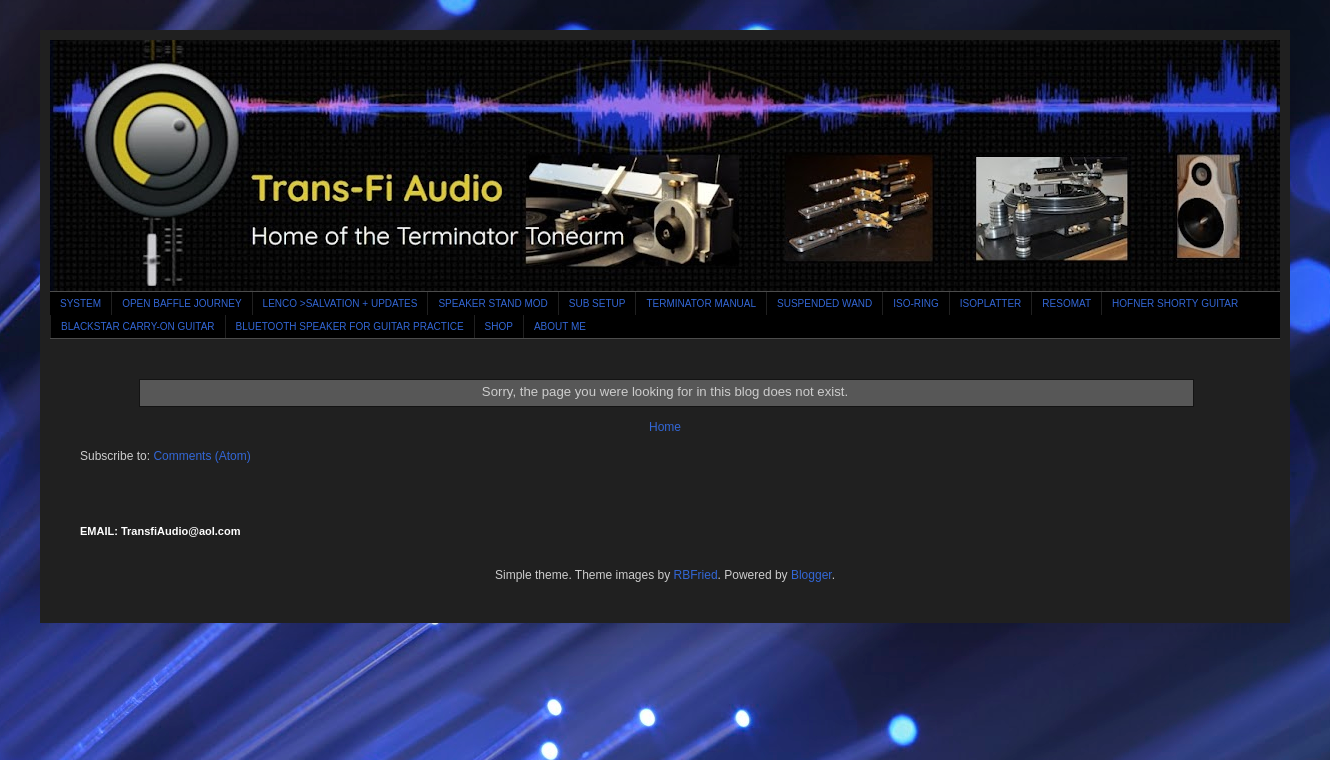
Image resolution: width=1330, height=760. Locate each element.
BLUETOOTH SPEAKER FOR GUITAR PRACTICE (350, 326)
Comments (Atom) (201, 456)
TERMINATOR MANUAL (701, 303)
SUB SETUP (597, 303)
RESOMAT (1066, 303)
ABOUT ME (560, 326)
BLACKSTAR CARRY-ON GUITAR (138, 326)
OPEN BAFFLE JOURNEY (181, 303)
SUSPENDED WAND (824, 303)
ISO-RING (916, 303)
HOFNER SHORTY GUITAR (1175, 303)
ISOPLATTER (991, 303)
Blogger (811, 575)
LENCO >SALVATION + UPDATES (340, 303)
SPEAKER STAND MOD (492, 303)
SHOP (499, 326)
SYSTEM (80, 303)
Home (665, 427)
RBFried (696, 575)
